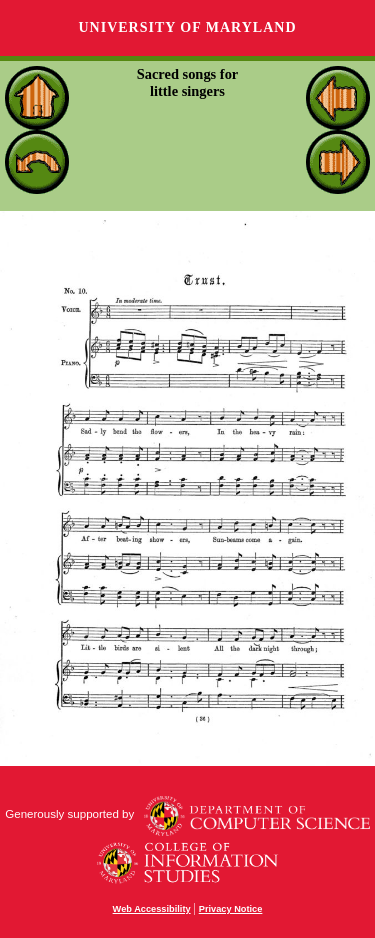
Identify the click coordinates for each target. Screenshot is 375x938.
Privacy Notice (231, 909)
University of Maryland (187, 27)
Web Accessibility (152, 909)
